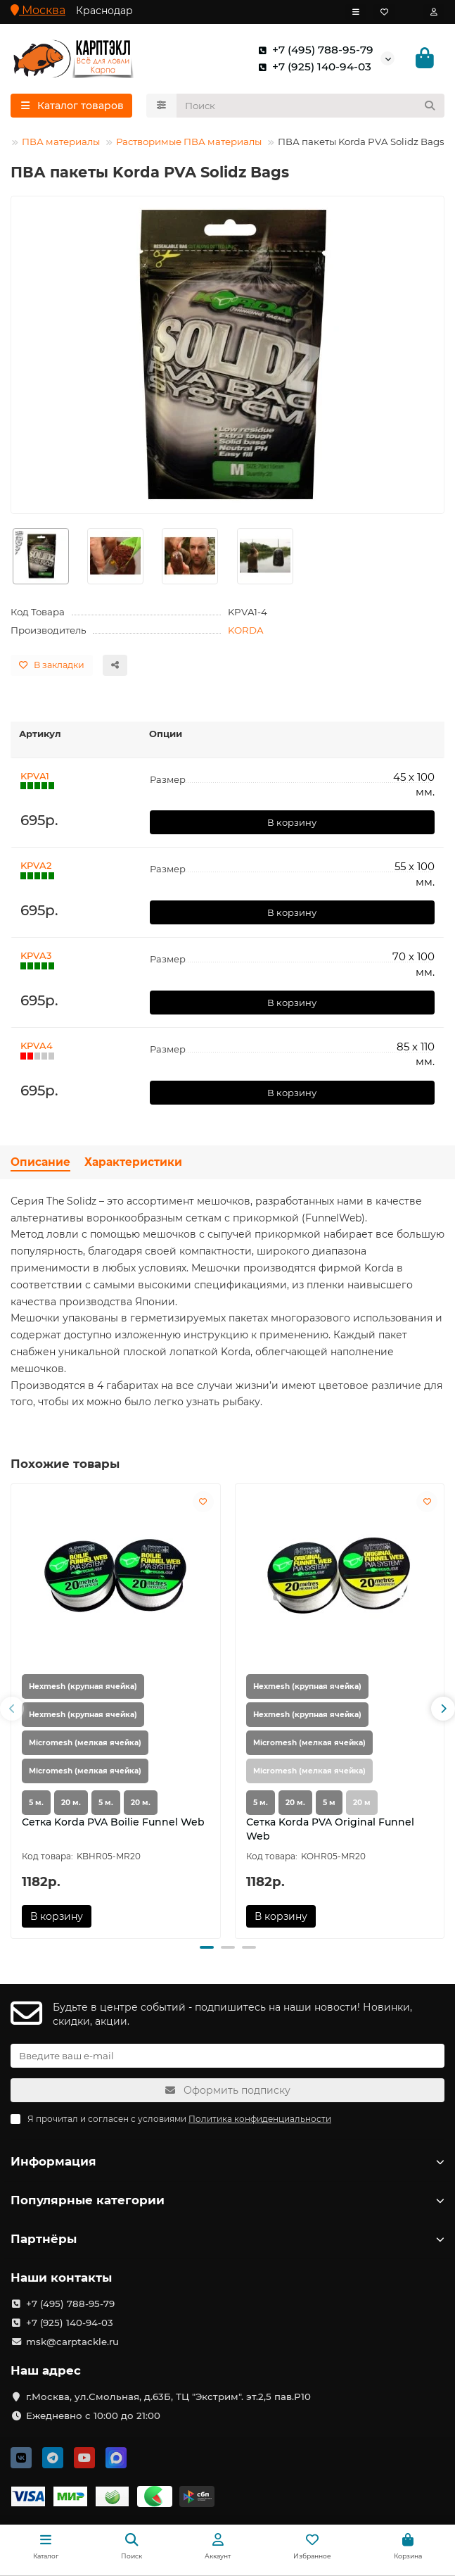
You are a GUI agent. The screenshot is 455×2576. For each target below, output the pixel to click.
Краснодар (104, 10)
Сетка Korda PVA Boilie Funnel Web (113, 1822)
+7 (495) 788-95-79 (312, 50)
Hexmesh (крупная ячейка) (83, 1686)
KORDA (246, 630)
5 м (329, 1802)
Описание (40, 1162)
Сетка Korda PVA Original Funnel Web (330, 1829)
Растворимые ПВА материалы (189, 141)
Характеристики (133, 1162)
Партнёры (227, 2239)
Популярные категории (227, 2200)
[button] (12, 1709)
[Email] (227, 2056)
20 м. (71, 1802)
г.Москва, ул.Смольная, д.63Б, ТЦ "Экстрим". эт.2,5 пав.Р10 (168, 2396)
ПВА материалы (61, 141)
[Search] (311, 106)
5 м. (36, 1802)
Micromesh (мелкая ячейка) (85, 1742)
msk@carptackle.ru (72, 2341)
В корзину (291, 822)
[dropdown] (355, 12)
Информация (227, 2161)
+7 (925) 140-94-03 (311, 67)
